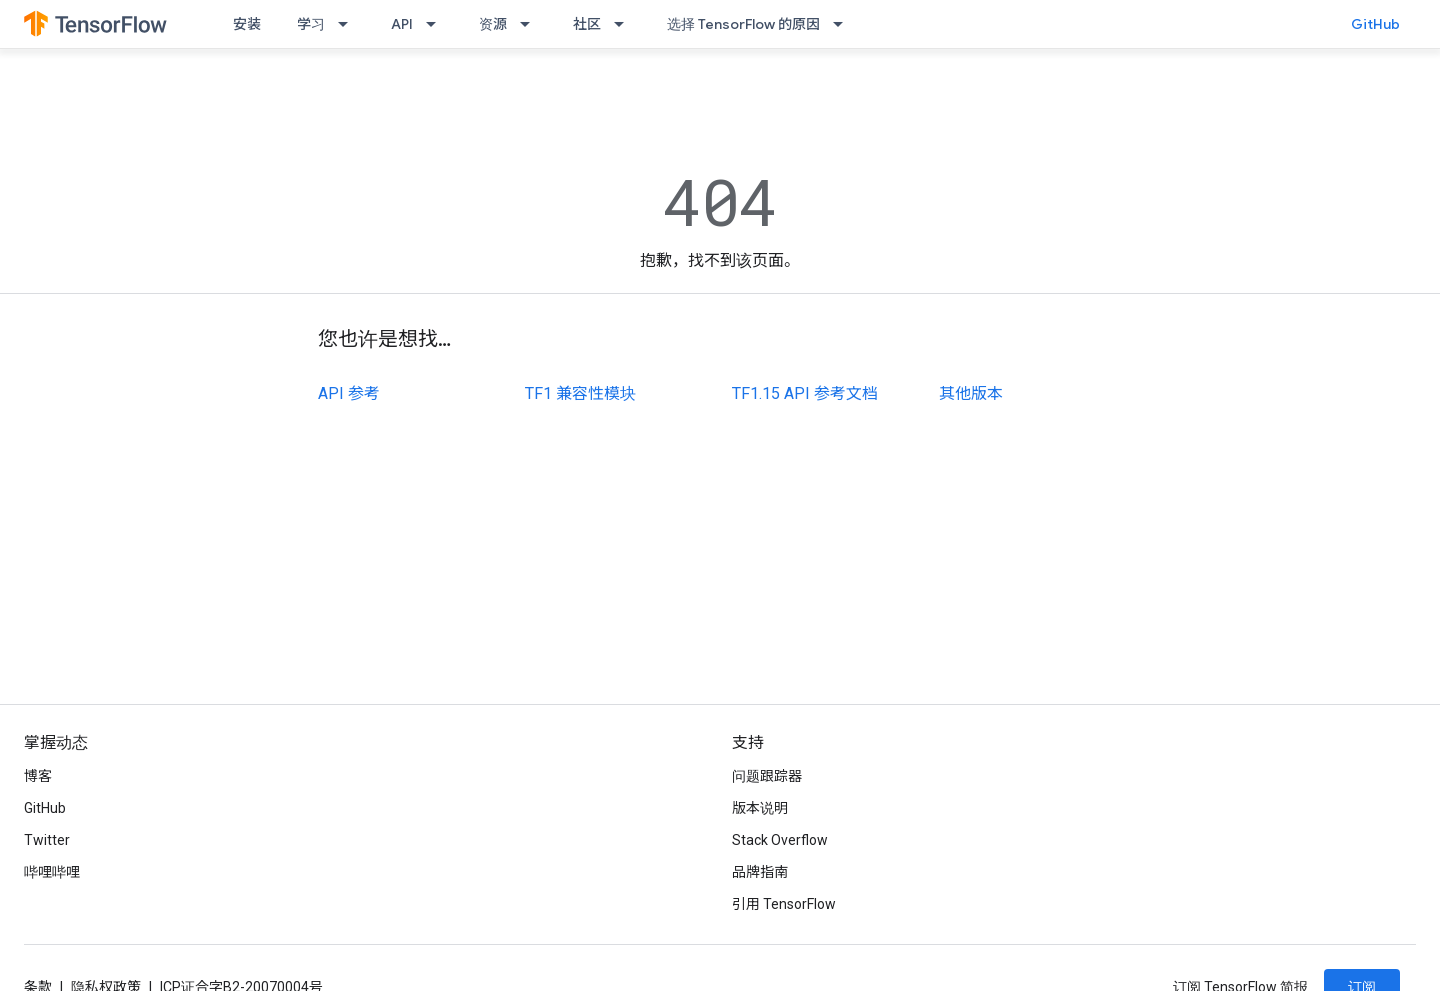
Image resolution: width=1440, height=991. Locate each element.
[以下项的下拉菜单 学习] (349, 24)
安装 (247, 24)
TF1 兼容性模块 (580, 393)
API (402, 24)
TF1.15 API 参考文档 (805, 393)
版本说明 (760, 808)
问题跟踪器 (767, 776)
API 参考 (349, 393)
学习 (311, 24)
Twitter (47, 840)
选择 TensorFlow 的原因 (743, 24)
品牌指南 (760, 872)
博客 (38, 776)
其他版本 (971, 393)
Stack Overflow (780, 840)
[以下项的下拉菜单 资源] (531, 24)
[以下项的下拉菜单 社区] (625, 24)
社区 (587, 24)
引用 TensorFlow (784, 904)
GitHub (1375, 24)
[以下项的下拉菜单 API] (437, 24)
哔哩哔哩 (52, 872)
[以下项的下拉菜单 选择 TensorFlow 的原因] (844, 24)
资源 (493, 24)
